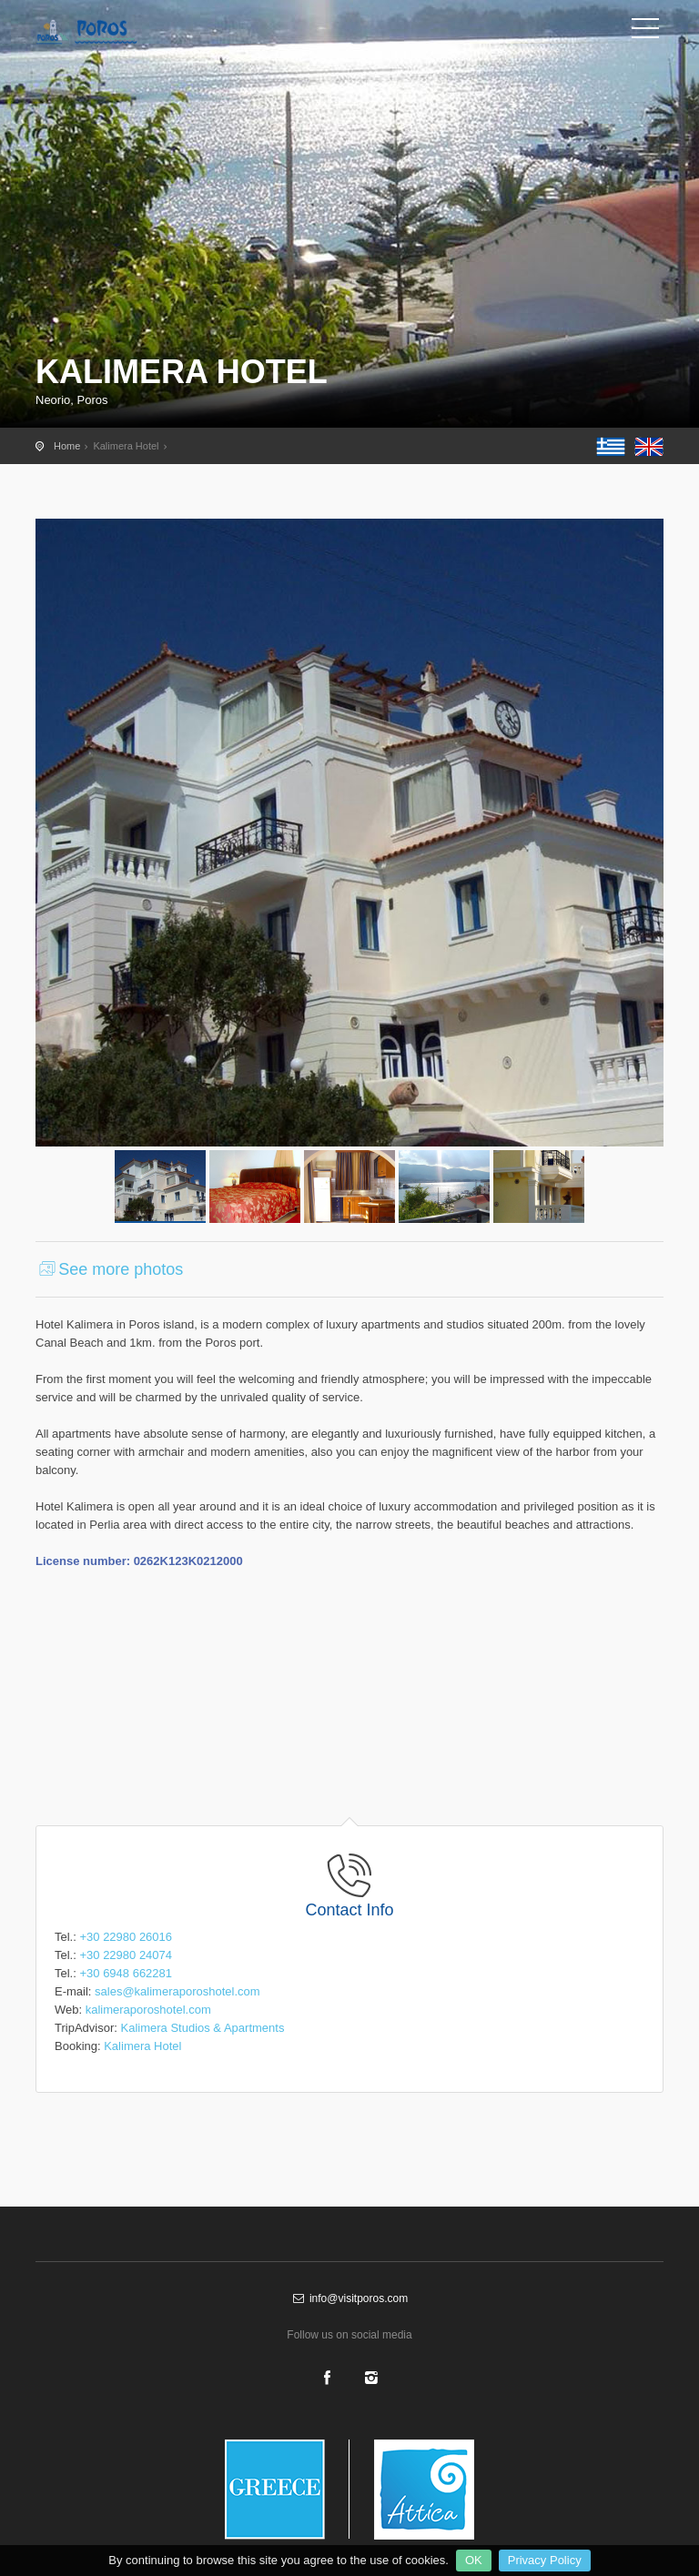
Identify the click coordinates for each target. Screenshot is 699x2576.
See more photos (109, 1269)
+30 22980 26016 (125, 1937)
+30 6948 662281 (125, 1973)
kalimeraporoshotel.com (148, 2009)
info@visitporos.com (349, 2298)
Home (67, 445)
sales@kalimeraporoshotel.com (177, 1991)
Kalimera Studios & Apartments (202, 2028)
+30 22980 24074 (125, 1955)
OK (473, 2560)
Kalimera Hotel (142, 2046)
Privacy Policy (545, 2560)
